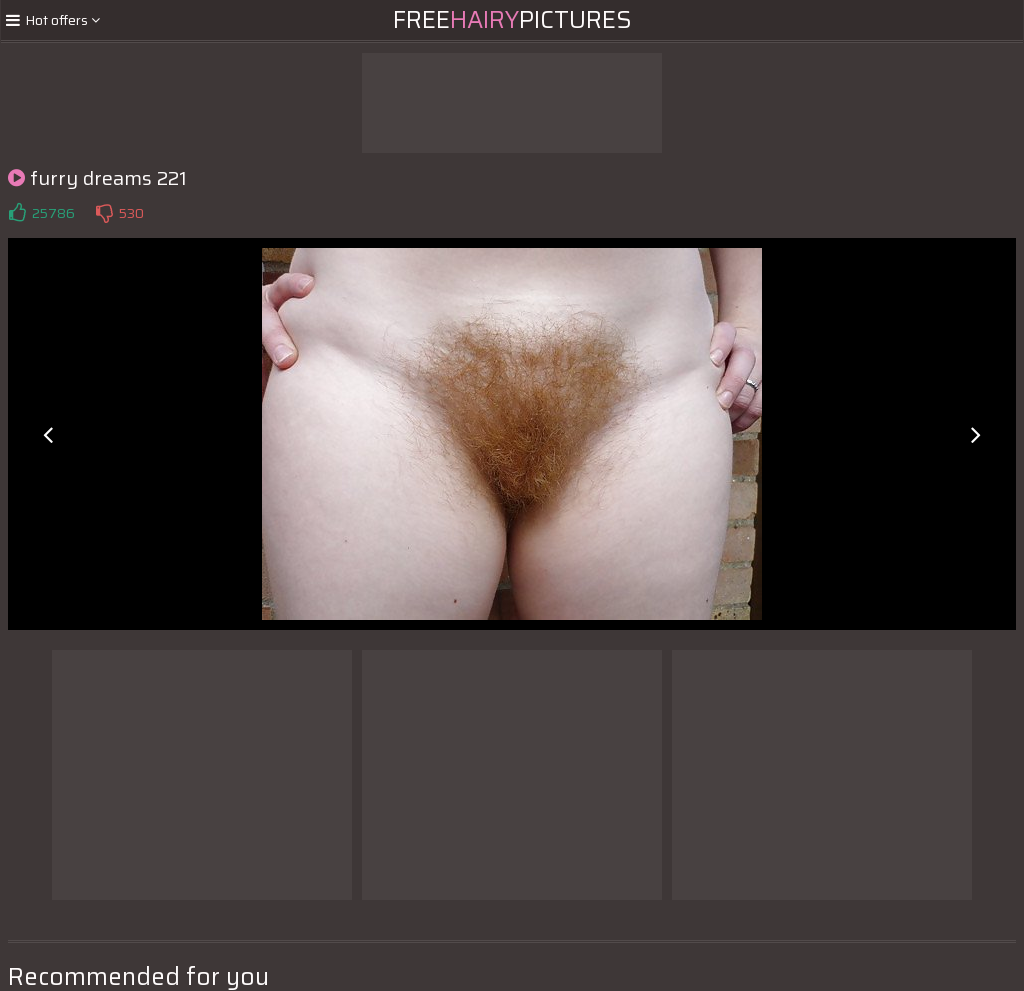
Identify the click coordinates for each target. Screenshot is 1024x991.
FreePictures (512, 20)
